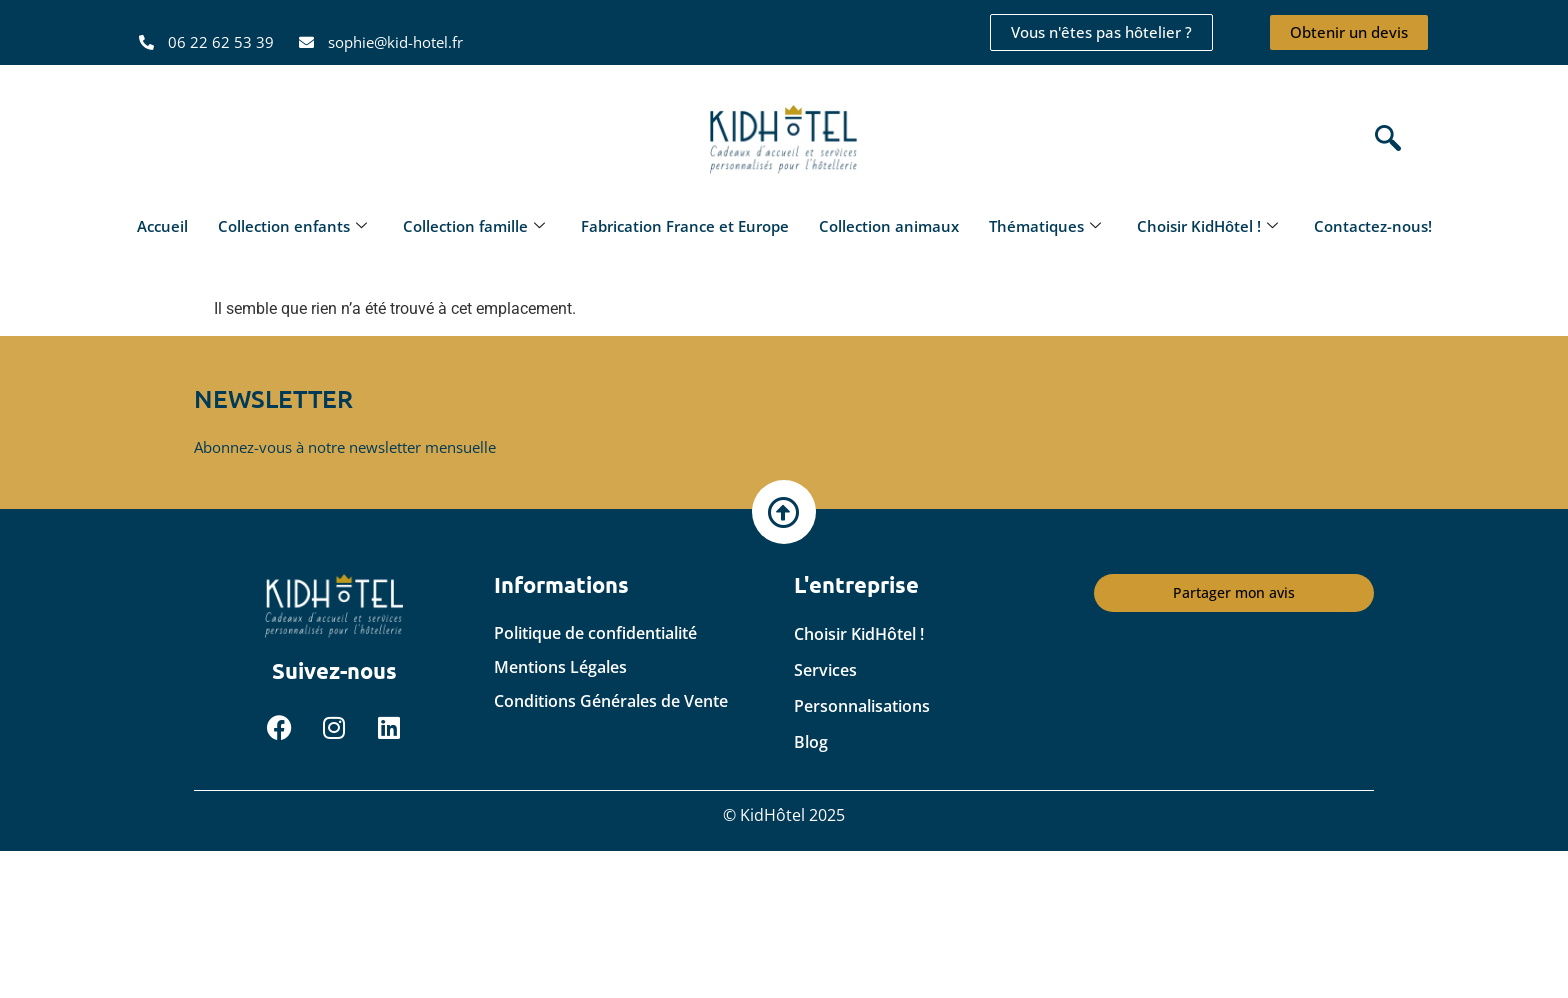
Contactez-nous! (1373, 226)
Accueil (162, 226)
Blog (811, 742)
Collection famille (474, 226)
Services (825, 670)
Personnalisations (862, 706)
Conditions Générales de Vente (611, 701)
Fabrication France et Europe (685, 226)
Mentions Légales (560, 667)
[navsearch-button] (1383, 140)
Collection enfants (292, 226)
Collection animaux (889, 226)
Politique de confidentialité (595, 633)
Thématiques (1045, 226)
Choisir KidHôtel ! (1207, 226)
